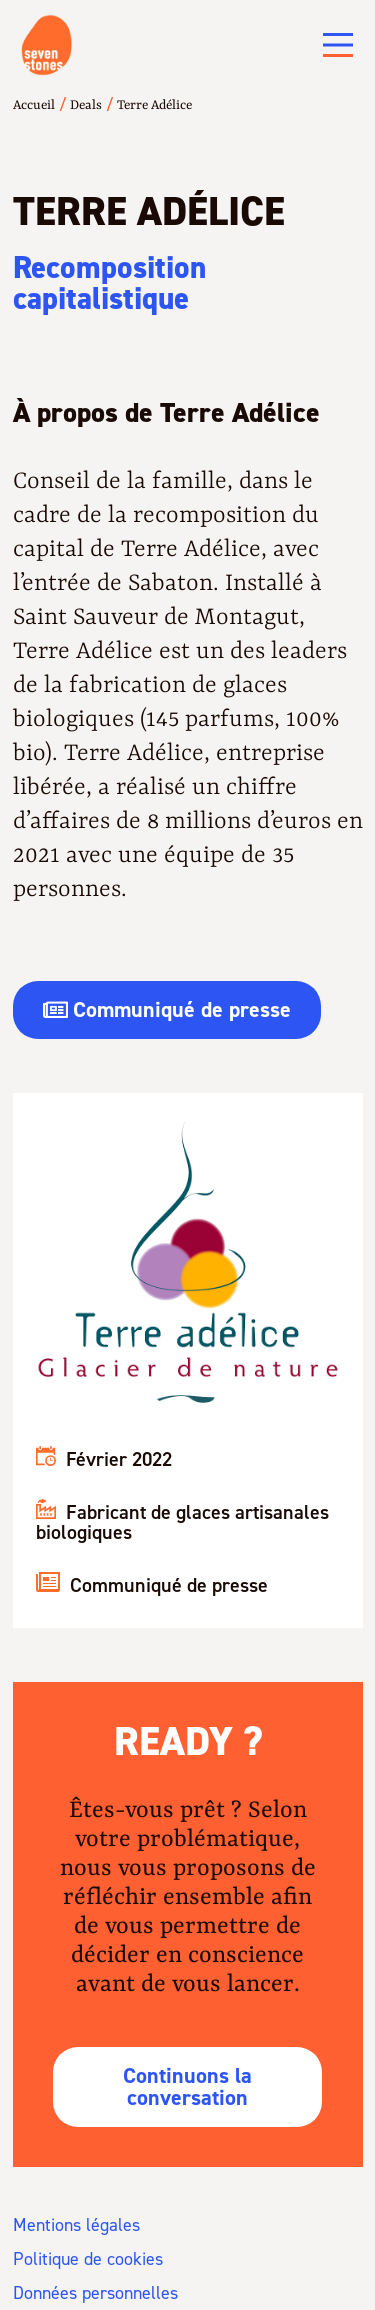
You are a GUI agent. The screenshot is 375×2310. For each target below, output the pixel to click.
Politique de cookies (88, 2259)
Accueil (34, 105)
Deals (86, 105)
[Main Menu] (338, 45)
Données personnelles (95, 2293)
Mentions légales (76, 2225)
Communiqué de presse (152, 1585)
